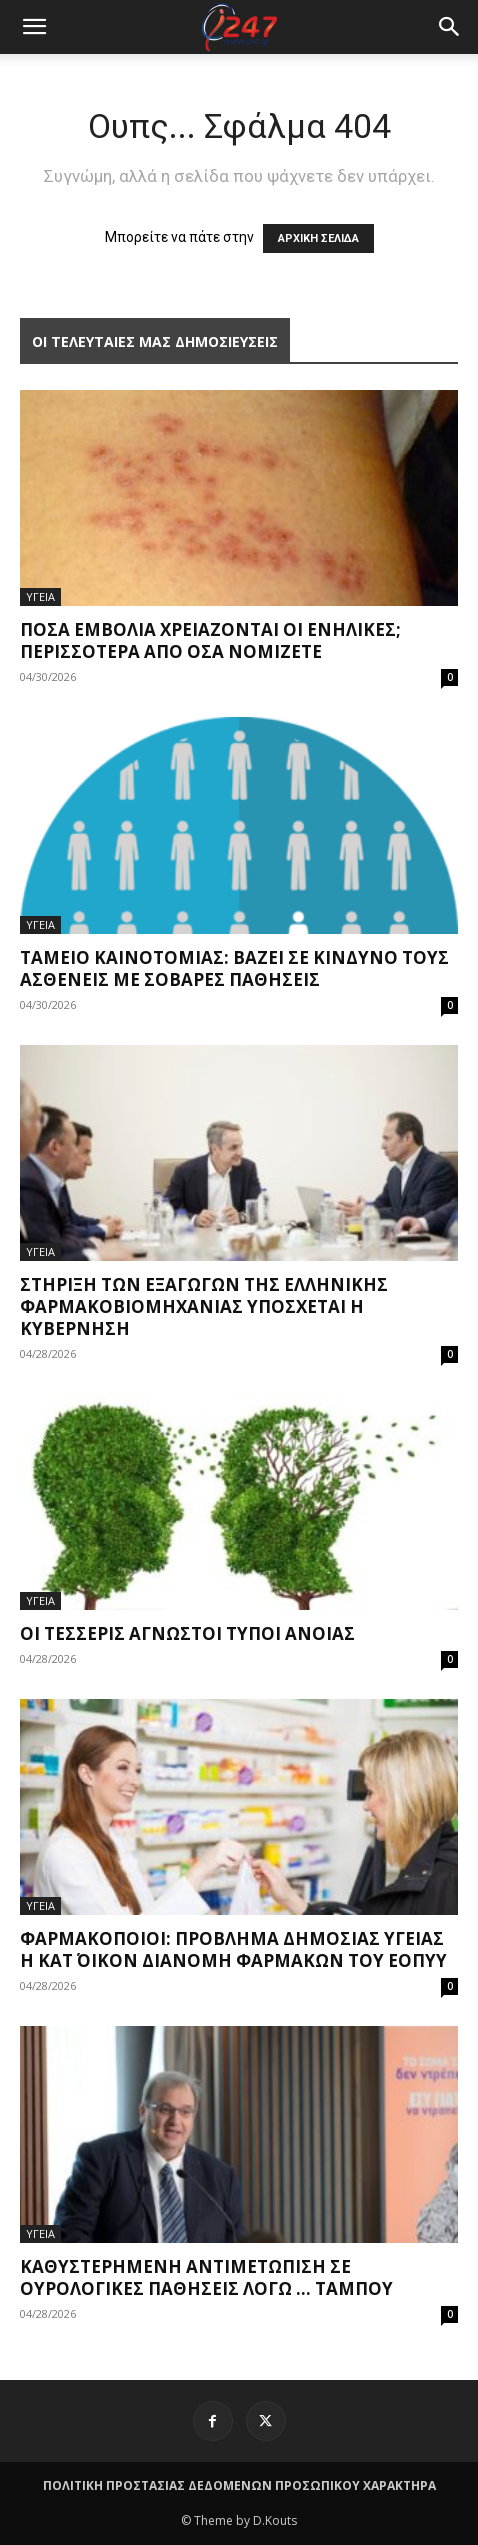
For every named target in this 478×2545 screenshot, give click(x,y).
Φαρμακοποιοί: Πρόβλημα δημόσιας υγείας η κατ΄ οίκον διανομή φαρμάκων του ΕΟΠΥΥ (233, 1949)
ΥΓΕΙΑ (40, 596)
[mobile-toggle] (34, 27)
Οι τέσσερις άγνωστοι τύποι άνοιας (187, 1633)
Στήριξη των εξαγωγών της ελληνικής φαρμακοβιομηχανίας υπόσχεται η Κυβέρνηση (204, 1306)
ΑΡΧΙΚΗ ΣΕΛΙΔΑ (318, 238)
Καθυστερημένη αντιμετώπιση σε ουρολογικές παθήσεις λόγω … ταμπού (206, 2277)
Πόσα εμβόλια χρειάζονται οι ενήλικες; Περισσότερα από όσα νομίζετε (210, 640)
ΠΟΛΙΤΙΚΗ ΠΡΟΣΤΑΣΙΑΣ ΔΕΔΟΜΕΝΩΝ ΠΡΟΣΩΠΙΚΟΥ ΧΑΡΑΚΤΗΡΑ (239, 2485)
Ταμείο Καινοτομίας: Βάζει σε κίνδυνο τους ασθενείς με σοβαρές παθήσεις (234, 968)
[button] (450, 27)
